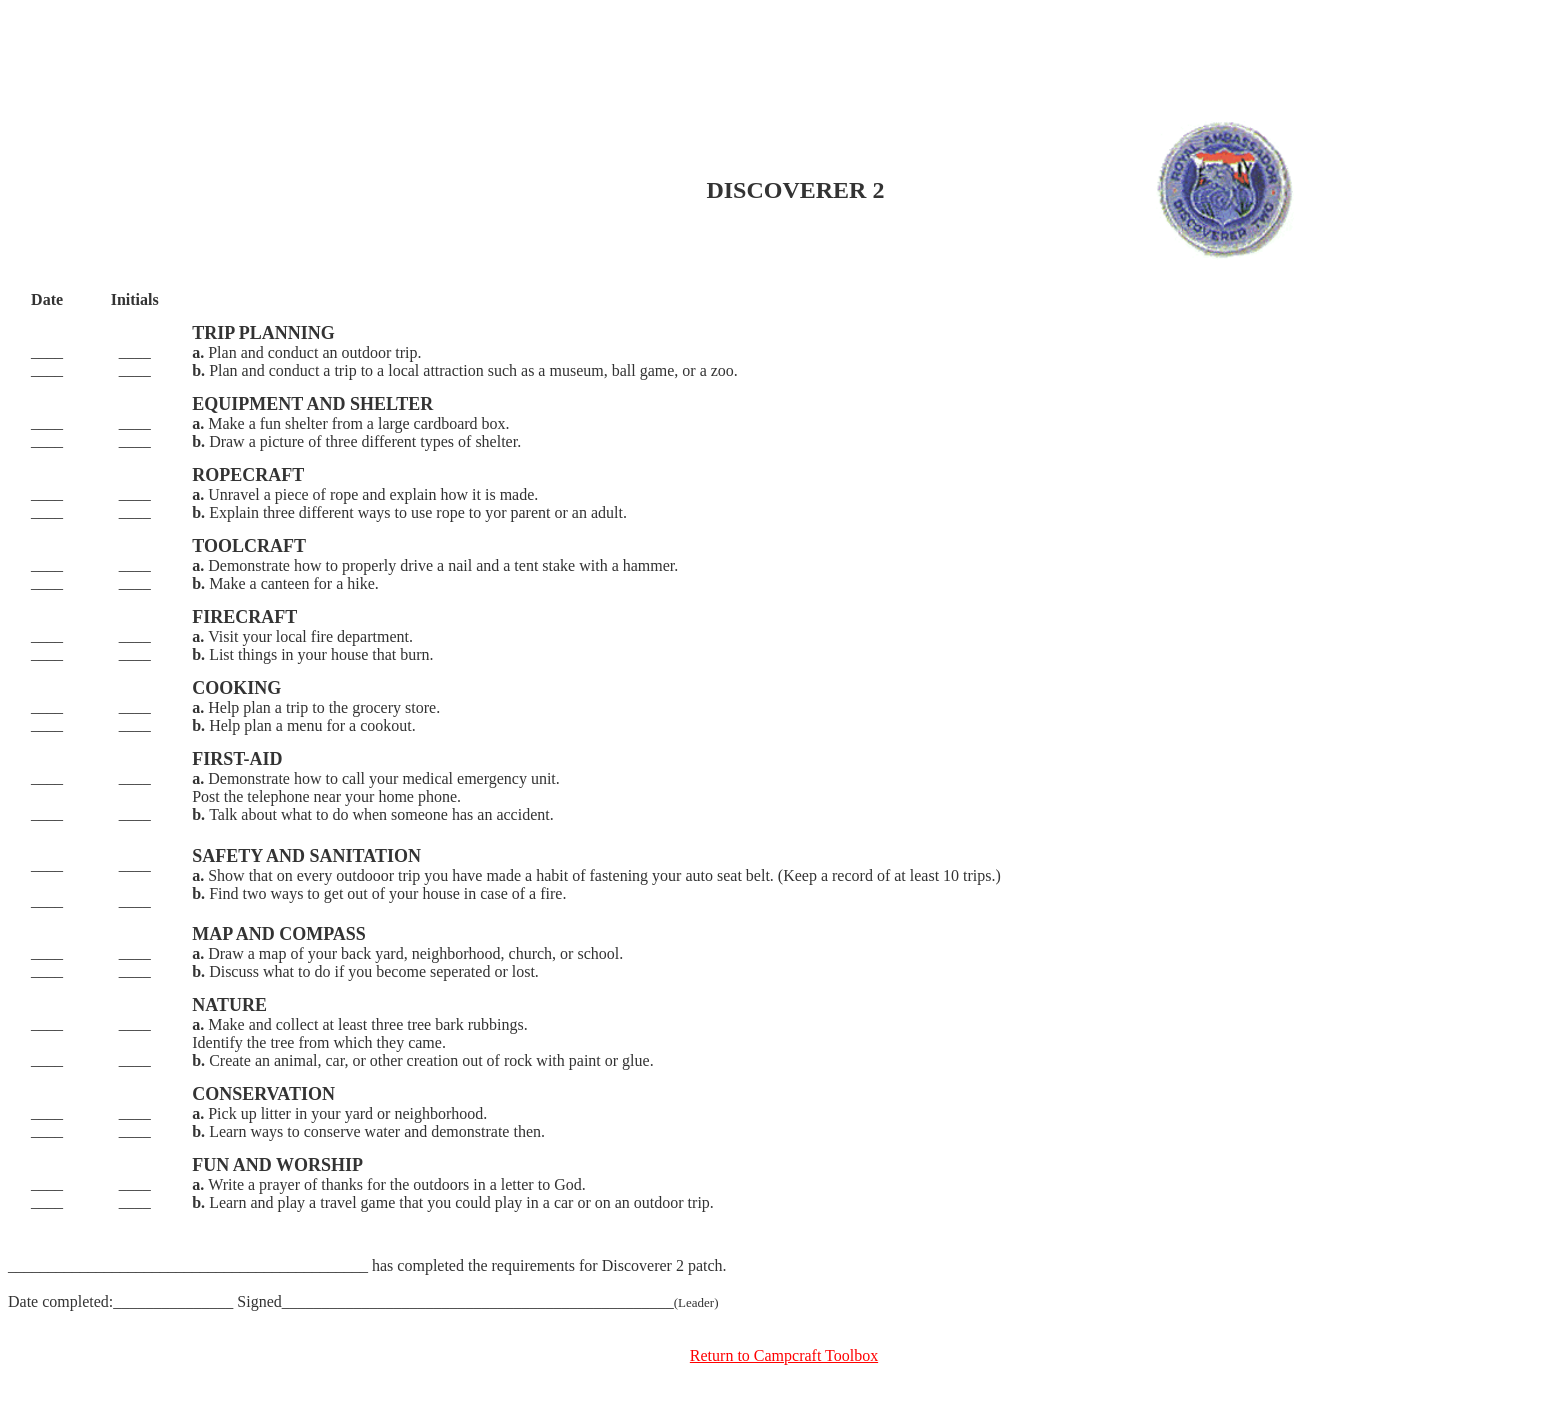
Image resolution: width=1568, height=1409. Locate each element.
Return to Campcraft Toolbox (784, 1355)
